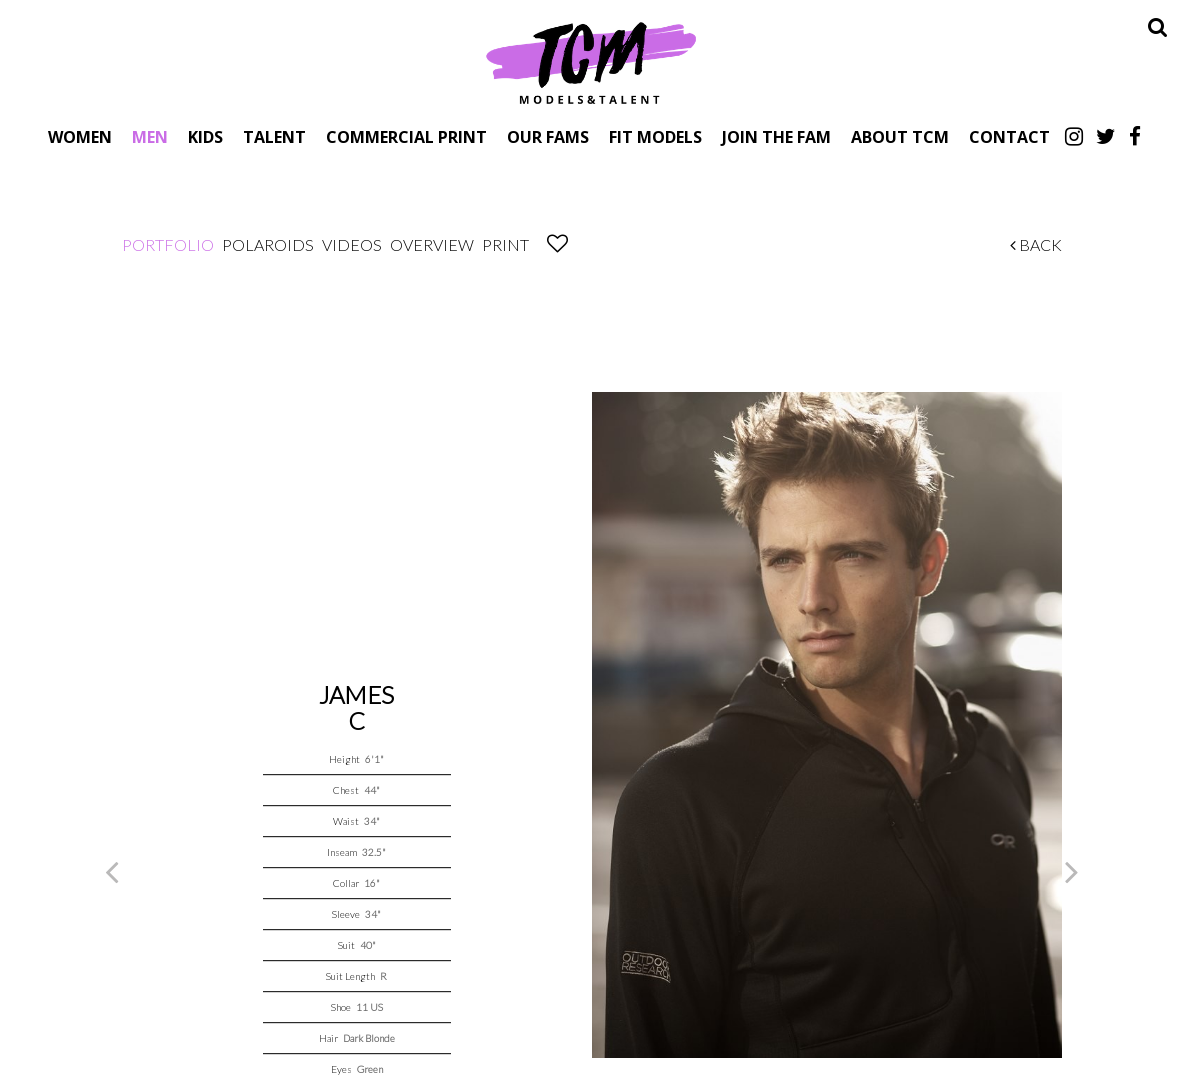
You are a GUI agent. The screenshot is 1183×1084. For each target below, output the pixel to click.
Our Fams (548, 136)
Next (1072, 871)
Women (80, 136)
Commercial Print (406, 136)
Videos (352, 244)
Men (150, 136)
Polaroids (268, 244)
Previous (112, 871)
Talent (274, 136)
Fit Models (655, 136)
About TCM (900, 136)
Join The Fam (776, 136)
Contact (1009, 136)
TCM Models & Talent (592, 62)
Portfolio (168, 244)
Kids (205, 136)
